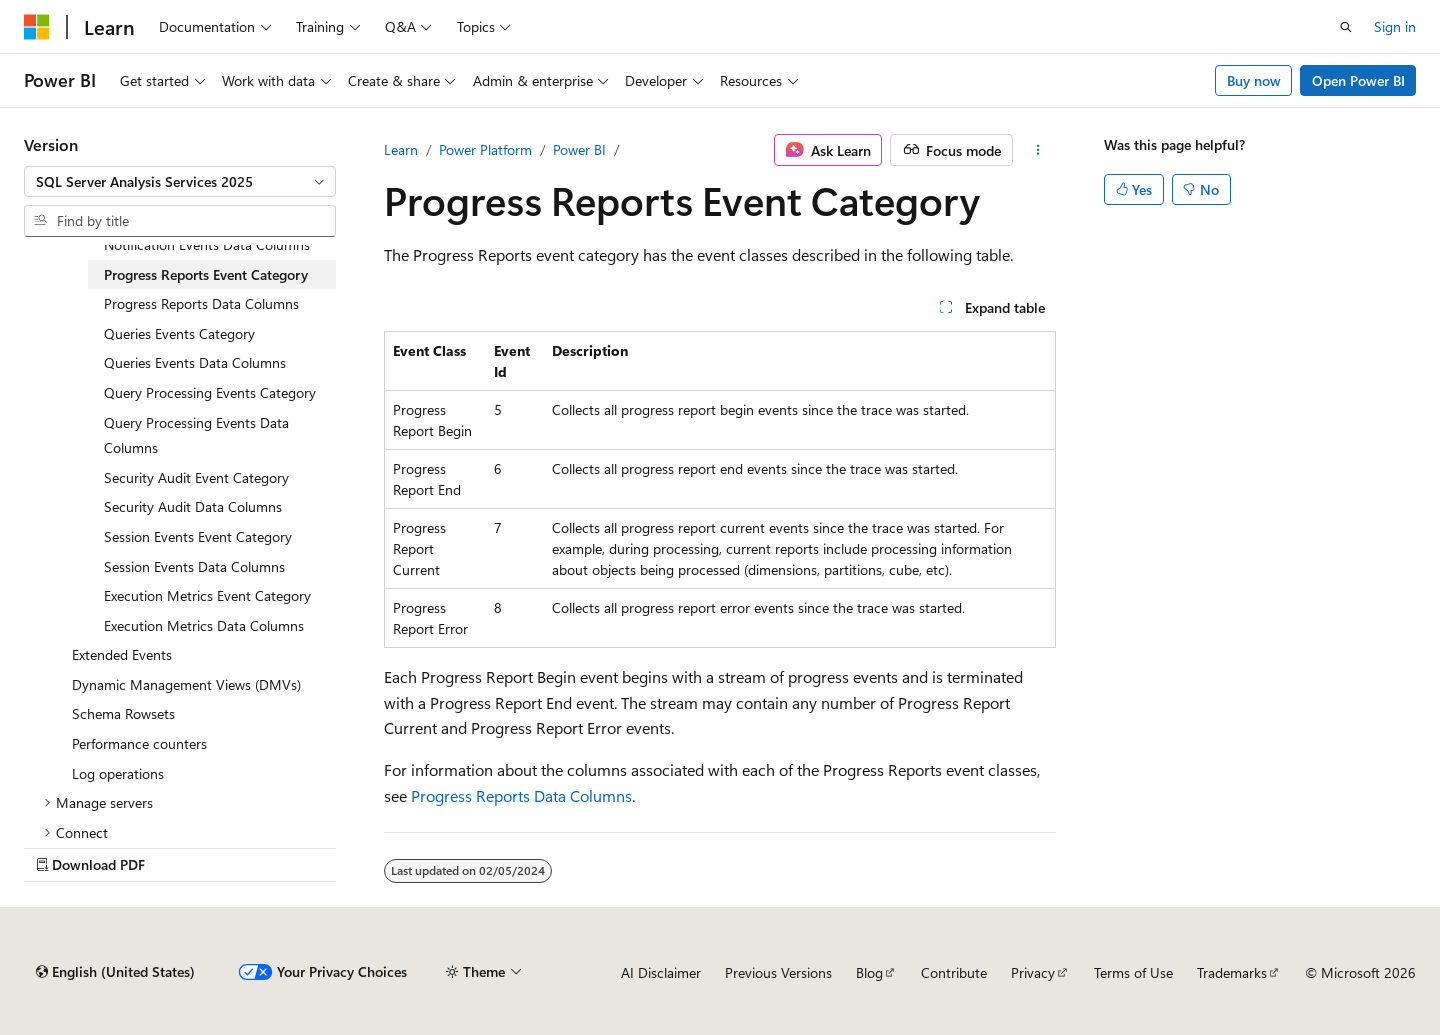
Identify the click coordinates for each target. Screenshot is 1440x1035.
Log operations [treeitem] (118, 773)
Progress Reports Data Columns (521, 795)
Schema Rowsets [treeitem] (123, 713)
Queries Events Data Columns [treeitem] (195, 362)
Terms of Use (1133, 972)
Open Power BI (1358, 80)
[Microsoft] (37, 27)
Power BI (579, 149)
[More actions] (1038, 150)
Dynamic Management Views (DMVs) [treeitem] (186, 684)
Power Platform (485, 149)
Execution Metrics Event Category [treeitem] (207, 595)
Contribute (954, 972)
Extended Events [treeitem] (122, 654)
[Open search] (1346, 27)
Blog (869, 972)
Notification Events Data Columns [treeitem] (207, 244)
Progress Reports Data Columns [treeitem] (201, 303)
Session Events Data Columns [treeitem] (194, 566)
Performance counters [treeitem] (139, 743)
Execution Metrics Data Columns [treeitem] (204, 625)
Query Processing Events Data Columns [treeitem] (196, 435)
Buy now (1254, 80)
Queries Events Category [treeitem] (179, 333)
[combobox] (180, 182)
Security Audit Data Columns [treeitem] (193, 506)
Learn (401, 149)
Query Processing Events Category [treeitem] (210, 392)
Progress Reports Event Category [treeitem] (206, 274)
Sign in (1395, 26)
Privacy (1033, 972)
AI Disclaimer (661, 972)
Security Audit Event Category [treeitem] (196, 477)
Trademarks (1232, 972)
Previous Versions (778, 972)
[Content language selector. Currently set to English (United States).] (115, 972)
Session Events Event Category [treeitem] (198, 536)
